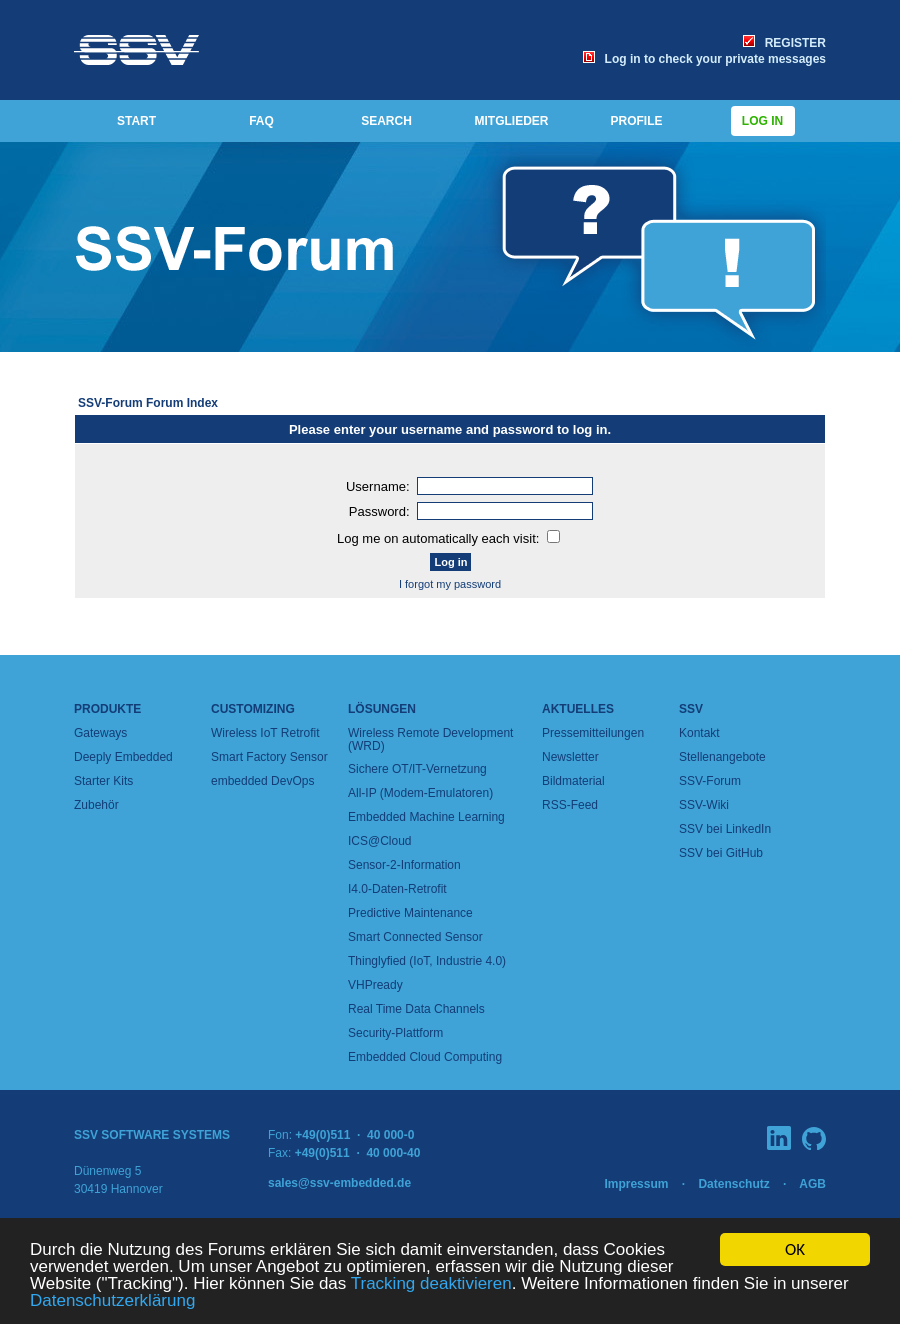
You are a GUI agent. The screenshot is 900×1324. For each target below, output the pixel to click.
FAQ (261, 121)
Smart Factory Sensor (269, 757)
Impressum (636, 1184)
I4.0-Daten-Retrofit (397, 889)
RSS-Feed (570, 805)
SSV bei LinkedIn (725, 829)
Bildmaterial (573, 781)
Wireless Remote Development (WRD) (430, 739)
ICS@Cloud (380, 841)
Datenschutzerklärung (112, 1301)
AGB (812, 1184)
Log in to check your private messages (704, 59)
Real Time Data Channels (416, 1009)
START (136, 121)
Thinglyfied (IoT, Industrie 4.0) (427, 961)
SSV (691, 709)
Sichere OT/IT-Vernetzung (417, 769)
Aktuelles (578, 709)
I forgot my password (450, 584)
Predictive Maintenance (410, 913)
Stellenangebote (722, 757)
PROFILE (636, 121)
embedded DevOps (262, 781)
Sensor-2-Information (404, 865)
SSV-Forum (710, 781)
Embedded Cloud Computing (425, 1057)
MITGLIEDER (512, 121)
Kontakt (699, 733)
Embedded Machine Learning (426, 817)
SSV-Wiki (704, 805)
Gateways (100, 733)
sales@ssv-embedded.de (339, 1183)
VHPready (375, 985)
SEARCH (386, 121)
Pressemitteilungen (593, 733)
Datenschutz (733, 1184)
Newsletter (570, 757)
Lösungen (382, 709)
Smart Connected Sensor (415, 937)
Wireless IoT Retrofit (265, 733)
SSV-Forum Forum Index (148, 403)
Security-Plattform (395, 1033)
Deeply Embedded (123, 757)
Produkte (107, 709)
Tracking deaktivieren (431, 1284)
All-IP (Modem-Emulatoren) (420, 793)
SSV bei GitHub (721, 853)
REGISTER (784, 43)
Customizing (253, 709)
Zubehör (96, 805)
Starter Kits (103, 781)
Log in (763, 121)
